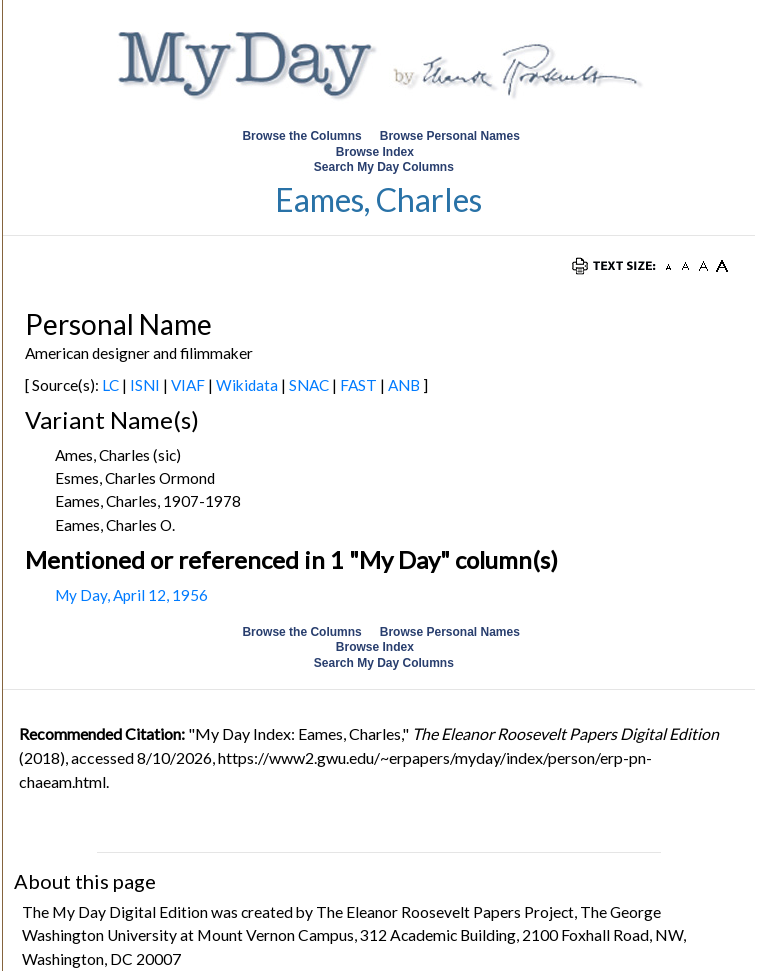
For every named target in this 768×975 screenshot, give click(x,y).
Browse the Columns (301, 136)
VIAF (188, 385)
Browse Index (375, 152)
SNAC (309, 385)
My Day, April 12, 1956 (131, 595)
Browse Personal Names (451, 136)
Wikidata (247, 385)
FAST (358, 385)
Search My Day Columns (384, 167)
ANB (404, 385)
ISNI (145, 385)
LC (110, 385)
